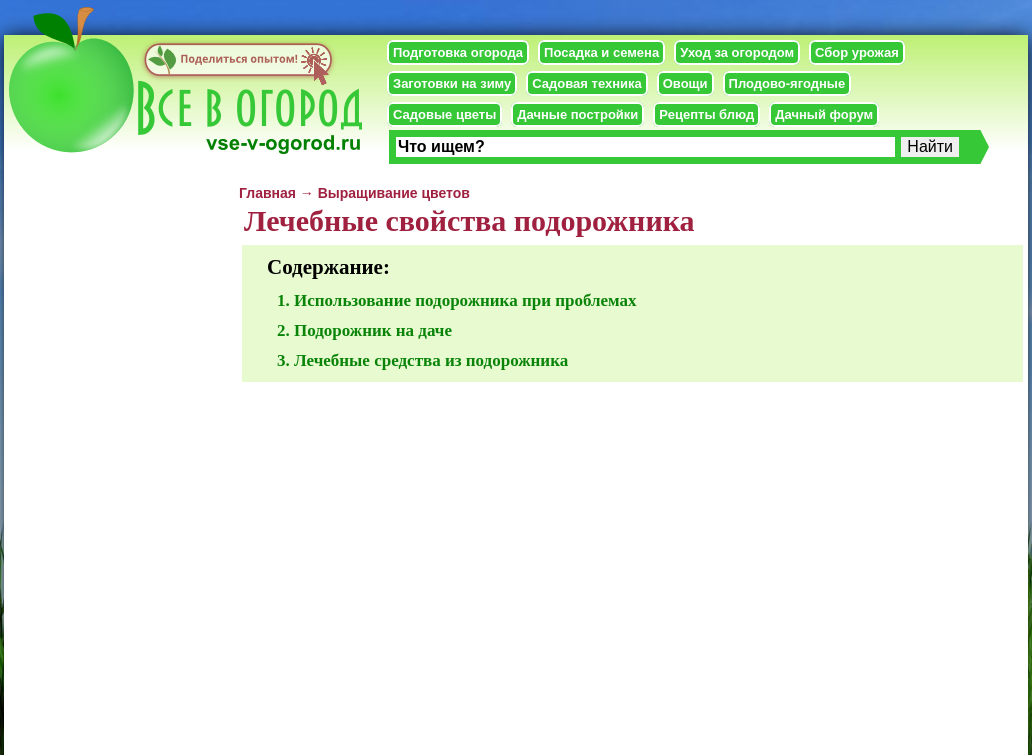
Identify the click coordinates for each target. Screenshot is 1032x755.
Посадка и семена (601, 52)
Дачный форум (824, 114)
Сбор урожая (857, 52)
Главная (267, 193)
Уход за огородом (737, 52)
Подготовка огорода (458, 52)
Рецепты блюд (706, 114)
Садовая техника (586, 83)
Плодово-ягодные (787, 83)
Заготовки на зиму (452, 83)
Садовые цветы (444, 114)
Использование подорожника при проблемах (465, 300)
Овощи (685, 83)
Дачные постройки (577, 114)
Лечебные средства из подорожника (431, 360)
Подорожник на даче (373, 330)
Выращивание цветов (394, 193)
